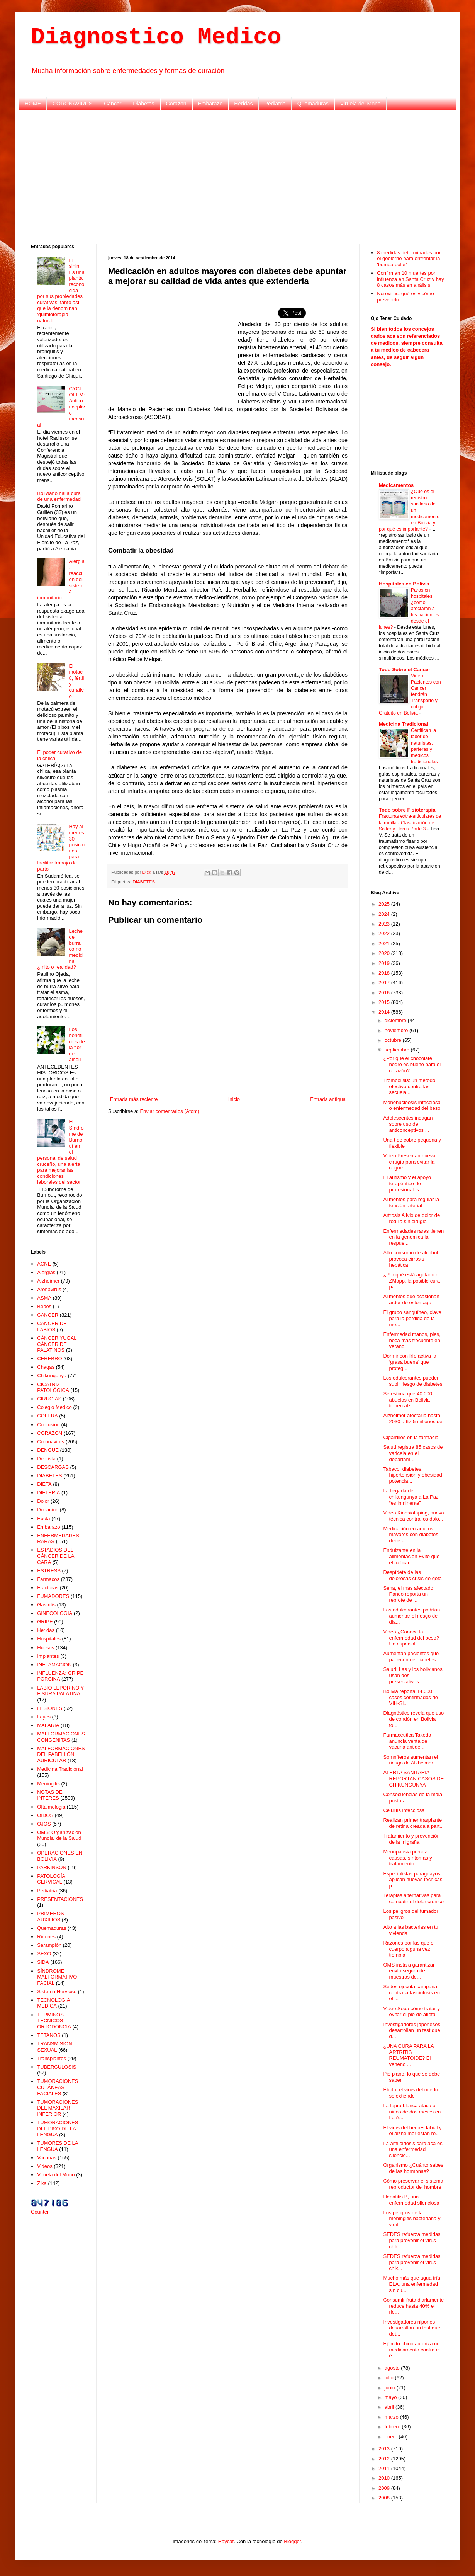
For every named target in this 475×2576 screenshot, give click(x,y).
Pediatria (275, 103)
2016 (384, 992)
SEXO (44, 1954)
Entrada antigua (328, 1099)
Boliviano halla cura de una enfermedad (59, 496)
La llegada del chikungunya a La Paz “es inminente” (410, 1497)
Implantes (48, 1656)
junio (391, 2388)
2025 (384, 904)
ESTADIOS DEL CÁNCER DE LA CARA (55, 1556)
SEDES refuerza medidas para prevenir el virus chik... (411, 2240)
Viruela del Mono (360, 103)
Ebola (43, 1518)
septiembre (398, 1050)
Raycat (226, 2541)
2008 (384, 2498)
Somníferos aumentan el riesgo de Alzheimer (410, 1760)
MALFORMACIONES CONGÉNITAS (61, 1737)
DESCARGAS (53, 1467)
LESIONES (49, 1708)
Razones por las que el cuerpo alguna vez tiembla (408, 1949)
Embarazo (210, 103)
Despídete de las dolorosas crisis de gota (412, 1575)
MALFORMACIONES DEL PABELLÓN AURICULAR (61, 1754)
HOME (33, 103)
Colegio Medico (54, 1407)
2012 (384, 2459)
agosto (393, 2368)
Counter (40, 2212)
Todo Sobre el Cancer (404, 669)
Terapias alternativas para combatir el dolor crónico (413, 1898)
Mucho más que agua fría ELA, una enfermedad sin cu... (411, 2284)
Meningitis (48, 1784)
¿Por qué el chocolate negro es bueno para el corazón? (412, 1064)
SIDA (43, 1962)
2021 (384, 943)
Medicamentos (396, 485)
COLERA (47, 1416)
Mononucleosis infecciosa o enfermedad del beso (411, 1105)
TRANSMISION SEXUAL (54, 2047)
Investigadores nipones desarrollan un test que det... (411, 2328)
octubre (394, 1040)
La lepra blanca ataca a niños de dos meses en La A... (412, 2111)
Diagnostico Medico (156, 37)
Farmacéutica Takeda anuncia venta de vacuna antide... (407, 1741)
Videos (45, 2166)
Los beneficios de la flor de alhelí (77, 1044)
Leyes (44, 1717)
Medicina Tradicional (60, 1769)
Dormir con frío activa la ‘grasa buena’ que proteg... (409, 1362)
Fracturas (47, 1588)
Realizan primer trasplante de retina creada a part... (413, 1823)
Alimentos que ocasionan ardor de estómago (411, 1299)
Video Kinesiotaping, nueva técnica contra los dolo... (413, 1516)
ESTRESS (49, 1571)
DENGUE (48, 1450)
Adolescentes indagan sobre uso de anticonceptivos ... (408, 1124)
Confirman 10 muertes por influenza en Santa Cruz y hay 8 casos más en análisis (410, 279)
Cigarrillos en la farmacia (410, 1437)
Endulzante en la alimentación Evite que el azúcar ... (411, 1556)
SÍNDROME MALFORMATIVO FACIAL (57, 1977)
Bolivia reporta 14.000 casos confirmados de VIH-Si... (410, 1697)
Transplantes (51, 2058)
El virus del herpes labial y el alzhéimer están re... (412, 2131)
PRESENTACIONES (60, 1899)
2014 (384, 1012)
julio (390, 2377)
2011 (384, 2468)
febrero (393, 2427)
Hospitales (49, 1639)
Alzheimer (48, 1281)
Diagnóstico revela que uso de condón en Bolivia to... (413, 1719)
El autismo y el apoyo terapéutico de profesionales (407, 1183)
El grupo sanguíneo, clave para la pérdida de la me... (412, 1318)
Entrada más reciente (134, 1099)
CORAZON (49, 1433)
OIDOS (45, 1815)
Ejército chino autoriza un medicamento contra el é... (411, 2349)
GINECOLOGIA (54, 1613)
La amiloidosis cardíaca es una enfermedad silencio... (412, 2149)
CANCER (47, 1315)
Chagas (45, 1367)
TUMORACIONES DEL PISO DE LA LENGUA (57, 2128)
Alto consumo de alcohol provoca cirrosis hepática (410, 1259)
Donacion (47, 1510)
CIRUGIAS (49, 1399)
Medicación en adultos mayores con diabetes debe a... (410, 1534)
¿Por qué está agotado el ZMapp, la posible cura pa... (411, 1281)
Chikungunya (51, 1375)
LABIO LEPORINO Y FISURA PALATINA (60, 1691)
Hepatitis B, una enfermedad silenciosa (411, 2200)
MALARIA (48, 1725)
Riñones (46, 1937)
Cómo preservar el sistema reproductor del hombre (413, 2184)
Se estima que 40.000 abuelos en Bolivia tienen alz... (407, 1400)
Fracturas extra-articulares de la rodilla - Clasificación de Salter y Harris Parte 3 (410, 822)
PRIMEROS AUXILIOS (50, 1917)
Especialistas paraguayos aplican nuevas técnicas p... (412, 1880)
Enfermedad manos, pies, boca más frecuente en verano (411, 1340)
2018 (384, 973)
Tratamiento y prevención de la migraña (411, 1839)
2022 (384, 933)
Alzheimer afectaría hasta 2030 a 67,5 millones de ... (412, 1421)
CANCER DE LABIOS (52, 1326)
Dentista (46, 1459)
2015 (384, 1002)
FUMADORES (53, 1596)
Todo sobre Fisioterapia (407, 810)
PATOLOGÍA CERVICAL (51, 1879)
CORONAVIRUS (72, 103)
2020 (384, 953)
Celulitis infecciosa (403, 1810)
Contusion (48, 1425)
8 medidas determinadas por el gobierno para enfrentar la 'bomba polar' (409, 258)
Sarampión (49, 1945)
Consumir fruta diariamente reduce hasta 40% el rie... (413, 2306)
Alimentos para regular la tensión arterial (411, 1202)
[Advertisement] (238, 176)
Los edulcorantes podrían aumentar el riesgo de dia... (411, 1616)
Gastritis (46, 1605)
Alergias (46, 1272)
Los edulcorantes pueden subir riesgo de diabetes (412, 1381)
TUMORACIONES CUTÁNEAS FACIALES (57, 2087)
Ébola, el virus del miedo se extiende (410, 2093)
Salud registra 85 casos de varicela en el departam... (413, 1453)
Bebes (44, 1306)
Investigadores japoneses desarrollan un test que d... (411, 2030)
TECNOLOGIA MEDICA (53, 2003)
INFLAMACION (54, 1664)
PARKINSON (51, 1867)
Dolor (43, 1501)
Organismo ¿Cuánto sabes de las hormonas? (413, 2168)
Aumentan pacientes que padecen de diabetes (411, 1656)
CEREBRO (49, 1358)
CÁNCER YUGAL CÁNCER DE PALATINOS (56, 1344)
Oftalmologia (51, 1807)
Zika (42, 2183)
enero (392, 2437)
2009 (384, 2488)
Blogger (292, 2541)
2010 (384, 2478)
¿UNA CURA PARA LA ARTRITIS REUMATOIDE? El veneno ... (408, 2055)
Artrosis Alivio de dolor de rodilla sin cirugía (411, 1218)
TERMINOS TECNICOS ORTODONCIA (54, 2021)
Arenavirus (49, 1289)
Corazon (176, 103)
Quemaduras (313, 103)
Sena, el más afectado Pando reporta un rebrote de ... (408, 1594)
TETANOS (48, 2035)
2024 (384, 914)
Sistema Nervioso (56, 1991)
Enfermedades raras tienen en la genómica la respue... (413, 1237)
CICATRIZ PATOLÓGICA (53, 1387)
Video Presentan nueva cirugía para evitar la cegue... (409, 1162)
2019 (384, 963)
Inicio (234, 1099)
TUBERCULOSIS (56, 2067)
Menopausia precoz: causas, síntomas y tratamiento (407, 1857)
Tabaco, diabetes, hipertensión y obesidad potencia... (412, 1475)
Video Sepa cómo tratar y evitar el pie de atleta (411, 2012)
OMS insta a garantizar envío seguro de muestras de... (408, 1971)
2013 (384, 2449)
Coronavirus (50, 1442)
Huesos (45, 1647)
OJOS (44, 1824)
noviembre (397, 1030)
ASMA (44, 1298)
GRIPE (45, 1622)
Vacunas (46, 2158)
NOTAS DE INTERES (50, 1795)
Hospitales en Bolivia (404, 584)
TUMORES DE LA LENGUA (57, 2146)
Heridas (243, 103)
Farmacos (48, 1579)
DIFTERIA (48, 1493)
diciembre (396, 1020)
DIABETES (143, 881)
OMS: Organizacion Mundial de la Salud (59, 1835)
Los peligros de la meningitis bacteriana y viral (411, 2218)
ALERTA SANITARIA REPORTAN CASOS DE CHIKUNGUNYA (413, 1778)
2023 (384, 924)
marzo (392, 2417)
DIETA (44, 1484)
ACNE (44, 1264)
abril (390, 2407)
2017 (384, 982)
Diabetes (143, 103)
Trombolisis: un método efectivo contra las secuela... (409, 1086)
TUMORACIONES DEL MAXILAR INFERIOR (57, 2108)
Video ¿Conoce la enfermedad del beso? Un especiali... (411, 1638)
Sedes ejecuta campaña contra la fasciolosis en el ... (411, 1992)
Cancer (112, 103)
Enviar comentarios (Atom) (169, 1111)
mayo (391, 2397)
